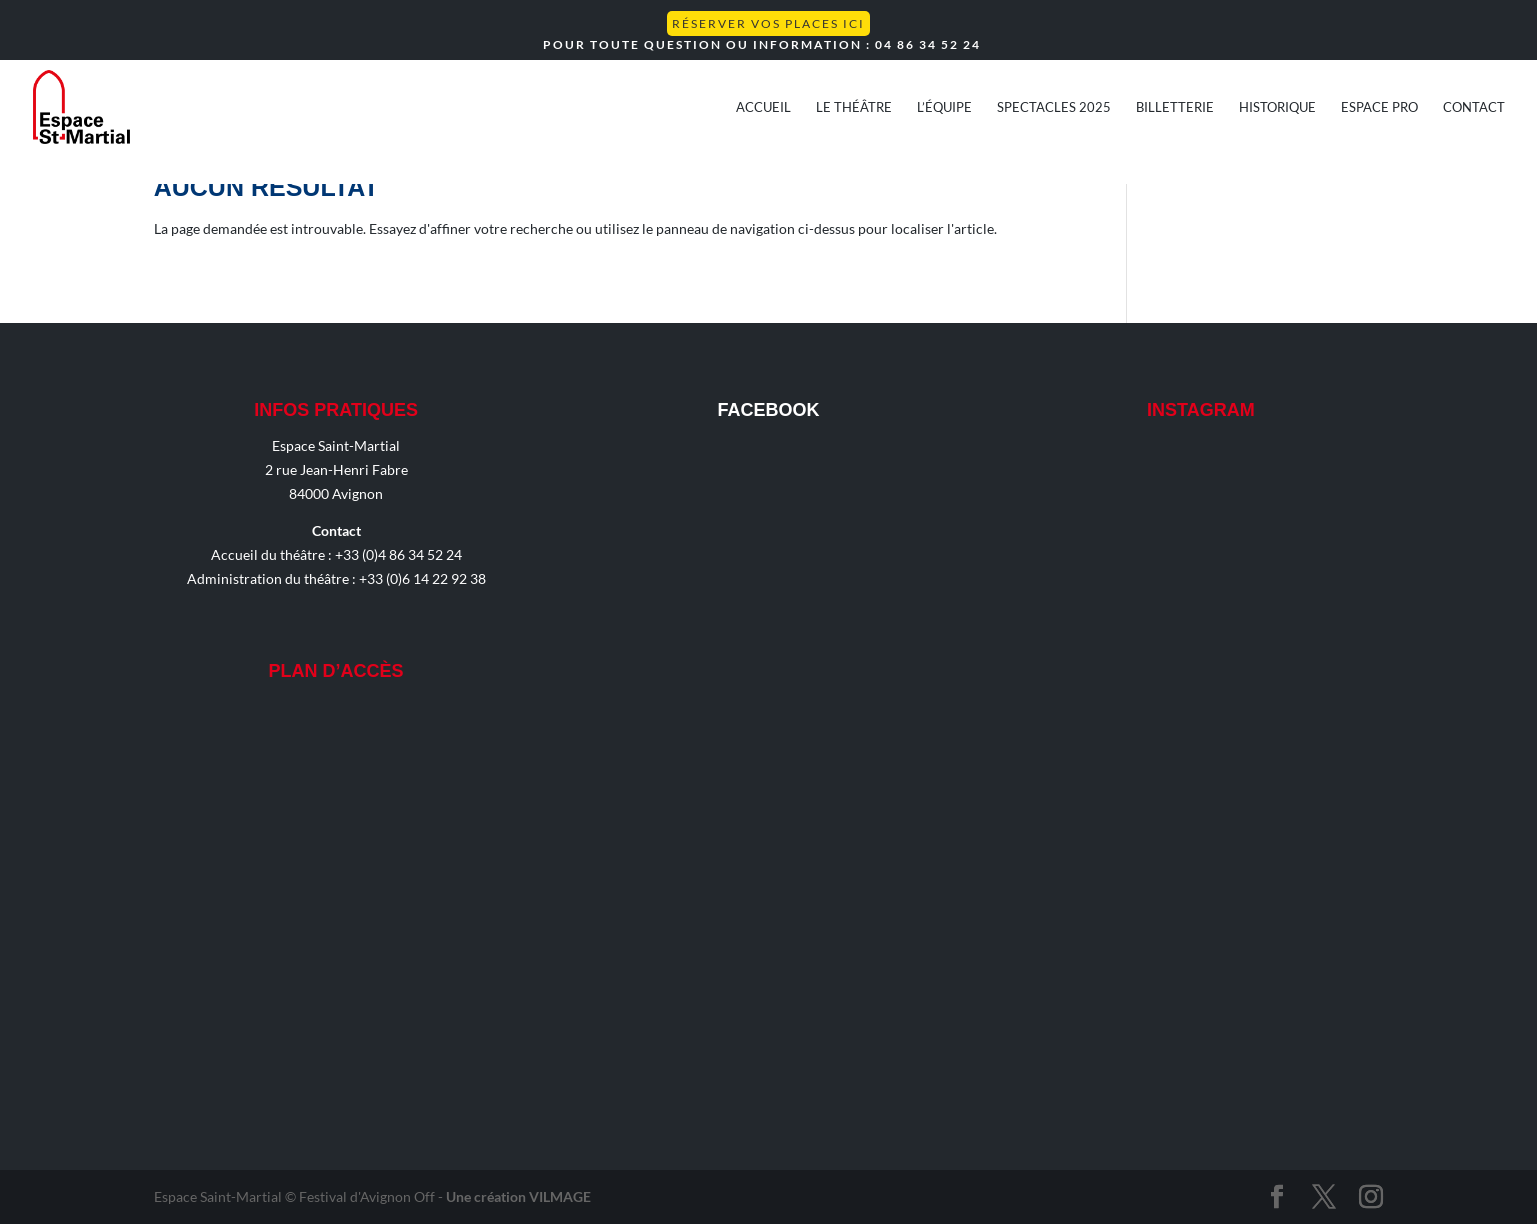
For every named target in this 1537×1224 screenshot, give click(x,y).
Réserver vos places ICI (768, 23)
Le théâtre (854, 107)
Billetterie (1175, 107)
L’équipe (944, 107)
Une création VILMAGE (518, 1196)
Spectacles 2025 (1054, 107)
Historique (1277, 107)
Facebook (768, 410)
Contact (1474, 107)
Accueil (763, 107)
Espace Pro (1379, 107)
